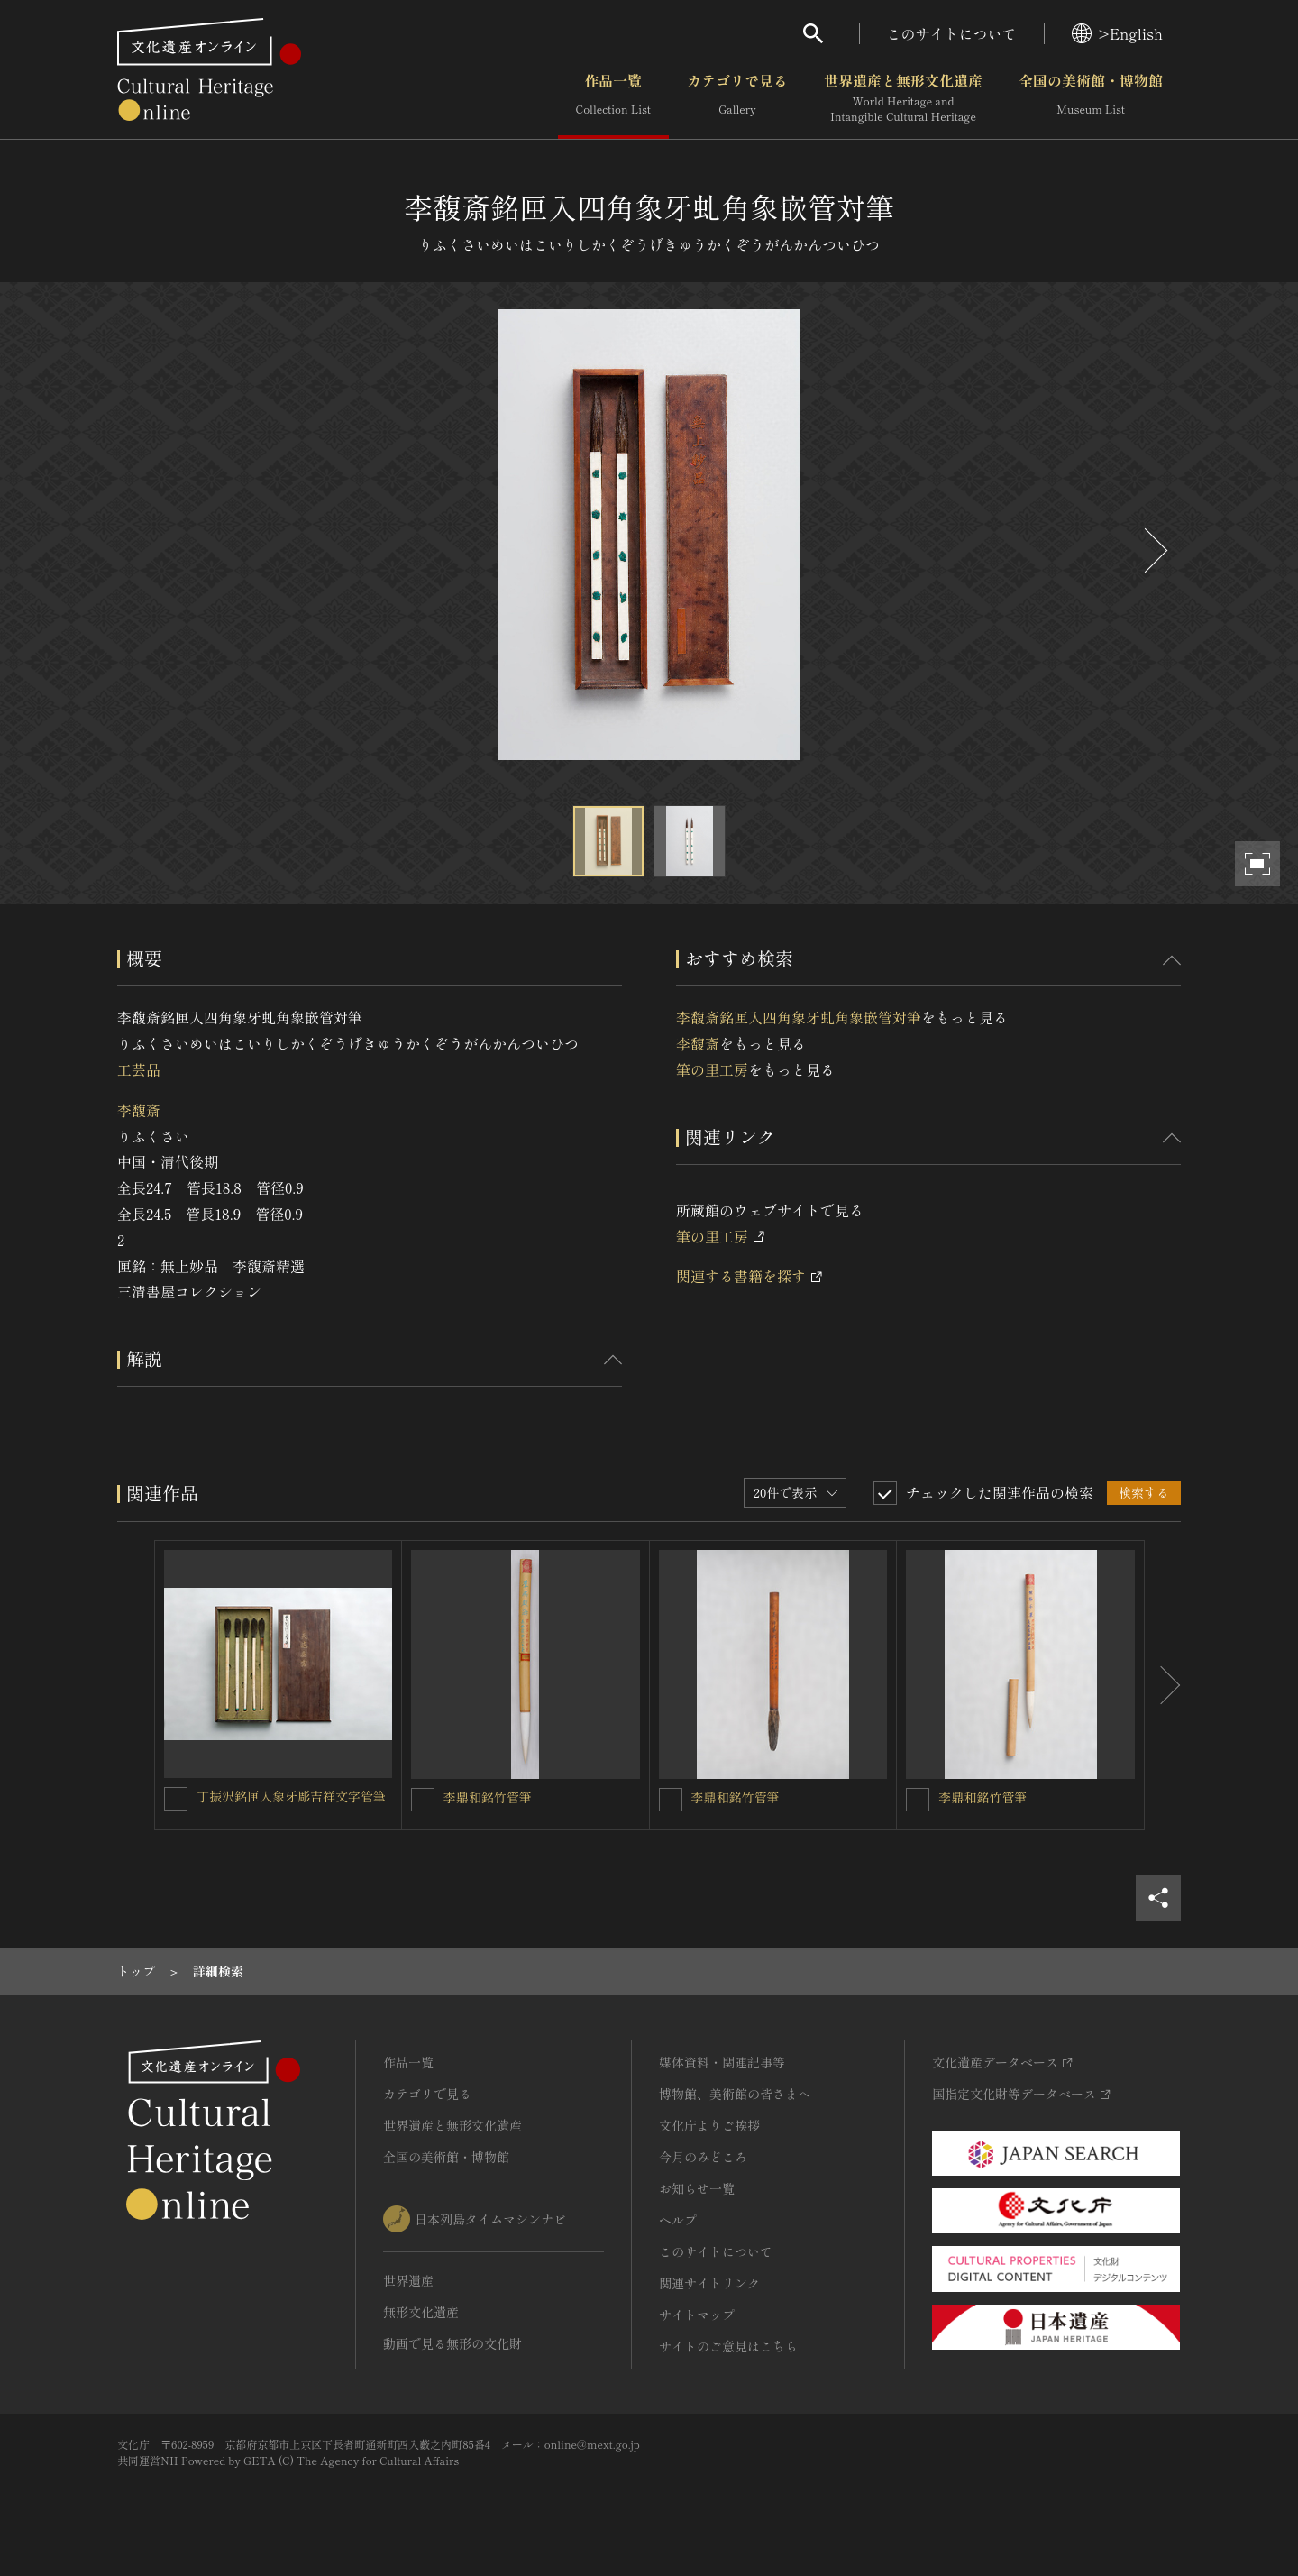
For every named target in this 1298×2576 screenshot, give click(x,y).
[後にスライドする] (1154, 550)
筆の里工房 (712, 1069)
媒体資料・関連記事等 (722, 2062)
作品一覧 (613, 98)
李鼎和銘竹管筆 (487, 1797)
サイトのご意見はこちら (728, 2346)
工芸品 (138, 1069)
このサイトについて (952, 33)
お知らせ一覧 (697, 2188)
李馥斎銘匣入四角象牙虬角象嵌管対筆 (798, 1017)
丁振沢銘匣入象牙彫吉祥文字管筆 (291, 1796)
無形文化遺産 (421, 2312)
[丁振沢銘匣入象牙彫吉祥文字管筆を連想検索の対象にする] (175, 1799)
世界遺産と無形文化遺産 (903, 98)
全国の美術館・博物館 (1091, 98)
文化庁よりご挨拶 (709, 2125)
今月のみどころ (703, 2157)
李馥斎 (138, 1110)
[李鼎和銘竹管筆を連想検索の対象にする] (422, 1799)
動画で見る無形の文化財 (452, 2343)
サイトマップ (697, 2315)
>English (1117, 33)
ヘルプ (678, 2220)
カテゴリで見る (737, 98)
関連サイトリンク (709, 2283)
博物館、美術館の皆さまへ (734, 2094)
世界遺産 (408, 2280)
